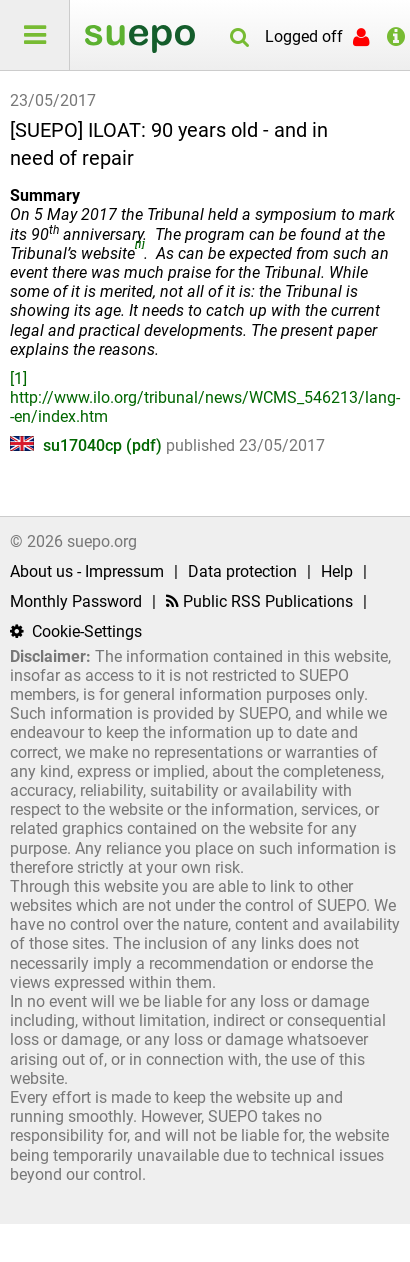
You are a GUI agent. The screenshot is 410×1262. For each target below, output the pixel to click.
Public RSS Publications (259, 601)
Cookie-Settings (76, 631)
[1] (18, 378)
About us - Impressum (87, 571)
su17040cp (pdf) (88, 445)
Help (337, 571)
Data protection (242, 571)
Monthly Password (76, 601)
